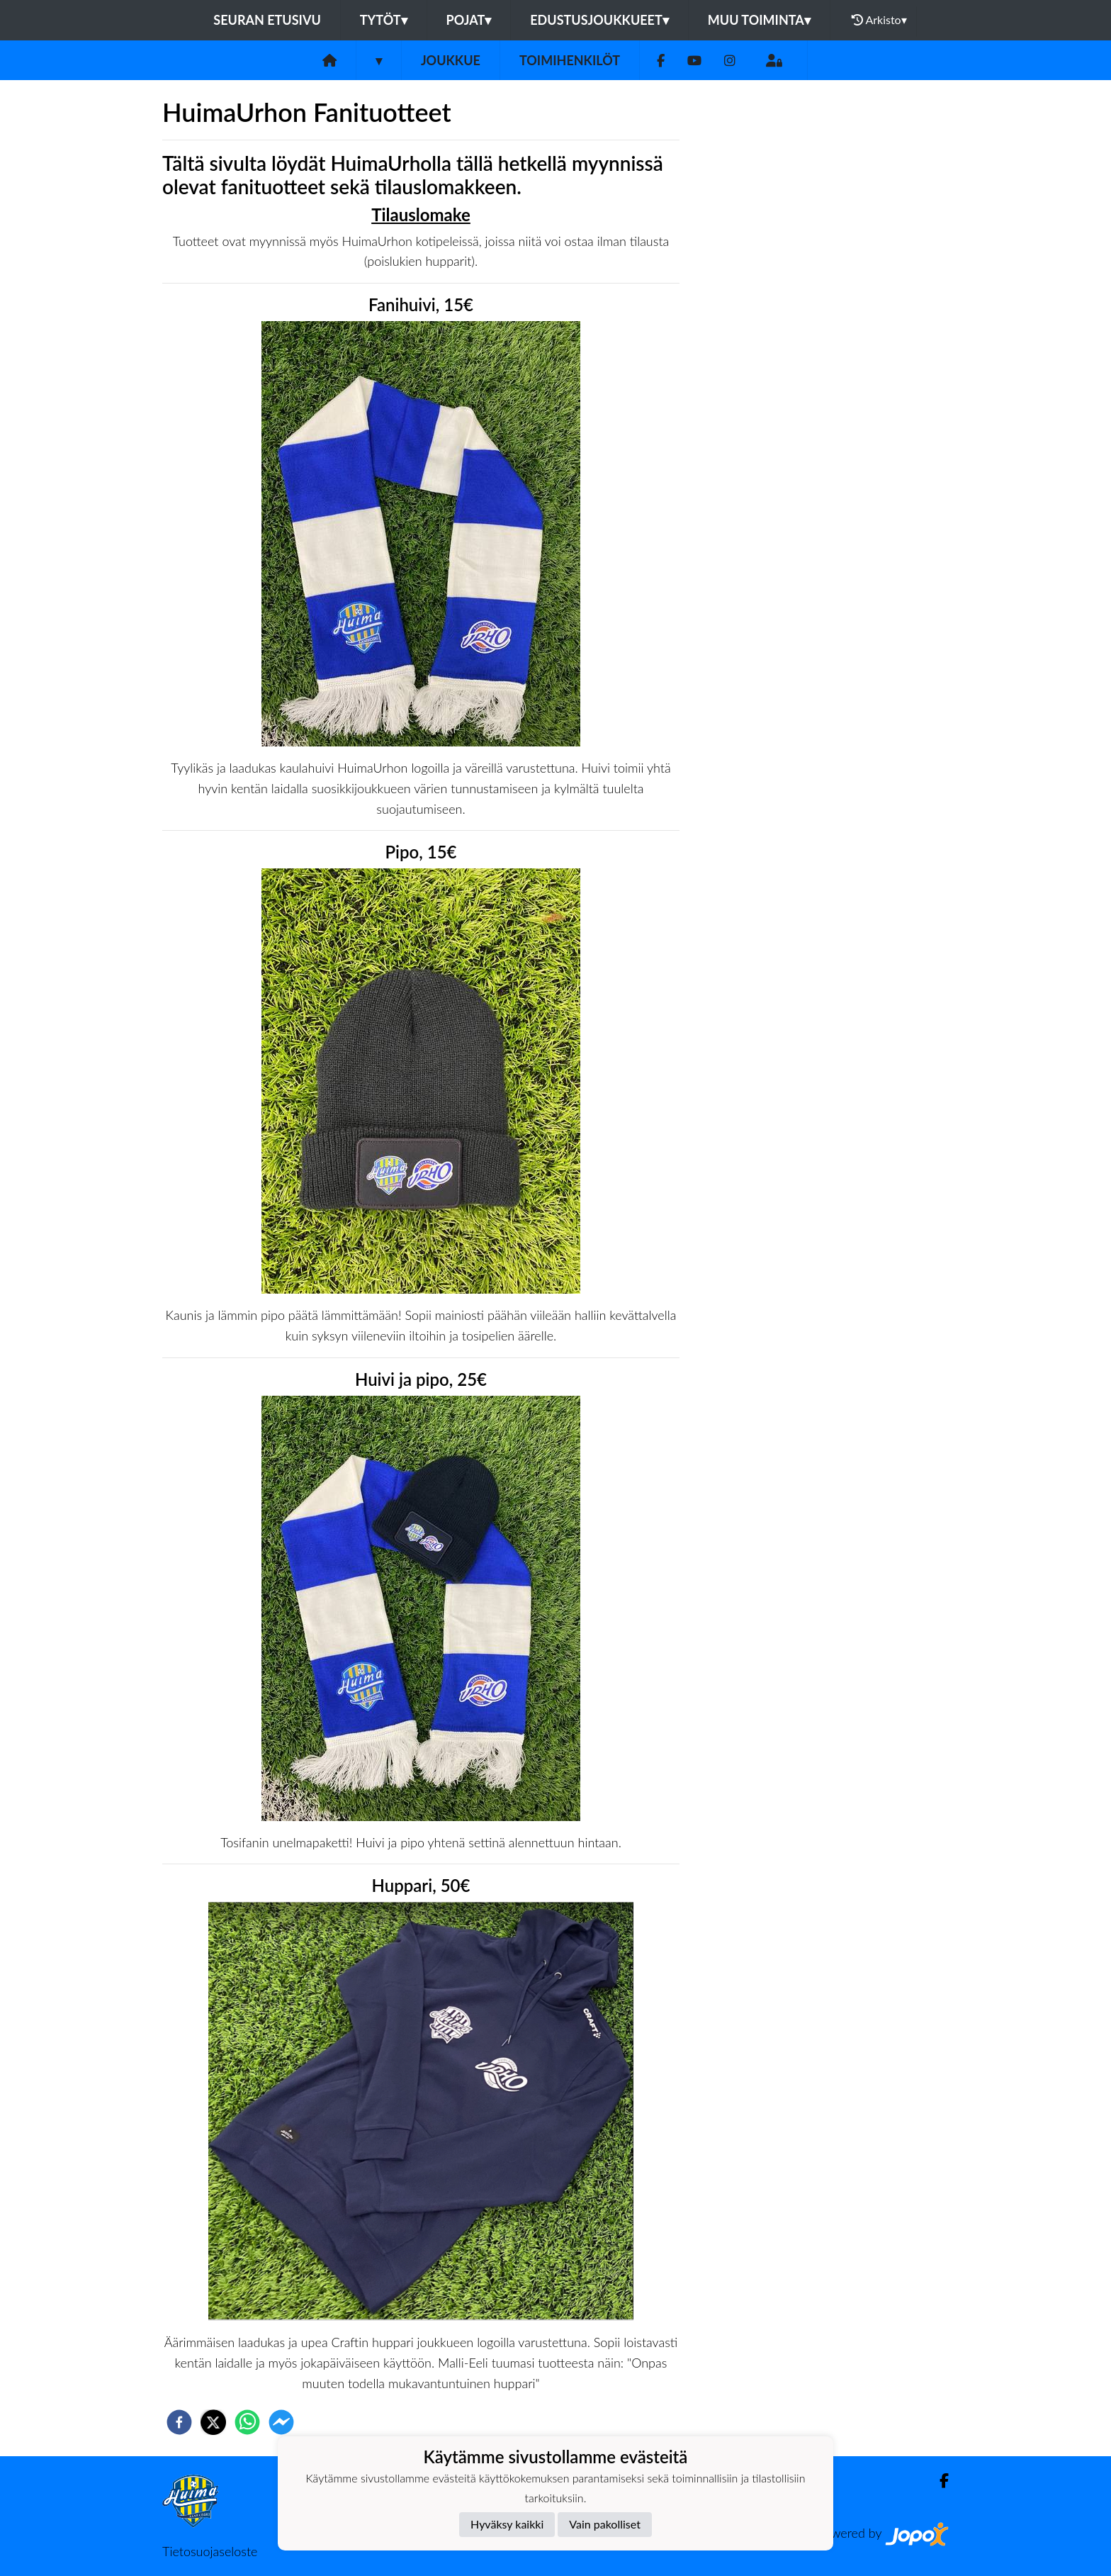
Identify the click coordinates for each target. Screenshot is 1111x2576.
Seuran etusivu (267, 20)
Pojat (469, 20)
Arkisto (879, 19)
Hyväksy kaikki (506, 2524)
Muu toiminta (759, 20)
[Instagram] (730, 60)
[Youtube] (694, 60)
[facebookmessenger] (281, 2422)
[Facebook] (660, 60)
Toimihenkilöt (569, 60)
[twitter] (213, 2422)
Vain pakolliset (605, 2524)
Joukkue (450, 60)
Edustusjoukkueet (599, 20)
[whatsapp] (247, 2422)
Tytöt (383, 20)
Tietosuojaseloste (209, 2551)
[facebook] (179, 2422)
